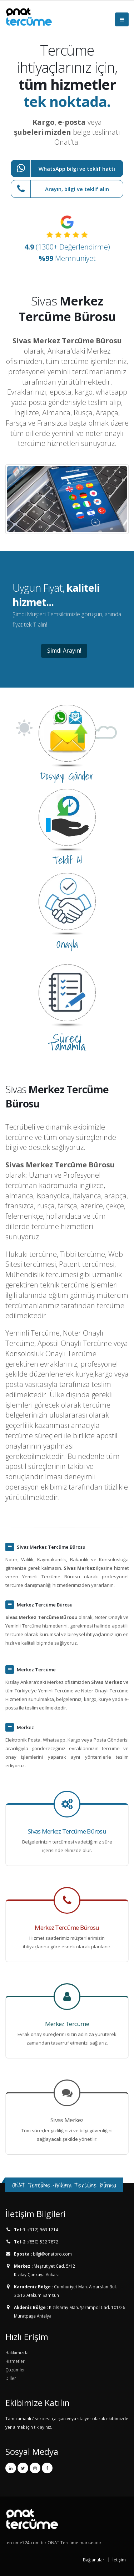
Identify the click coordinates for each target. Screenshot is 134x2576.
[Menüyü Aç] (122, 19)
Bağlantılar (93, 2559)
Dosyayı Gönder (67, 776)
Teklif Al (67, 860)
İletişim (118, 2559)
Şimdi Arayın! (64, 650)
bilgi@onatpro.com (52, 2254)
